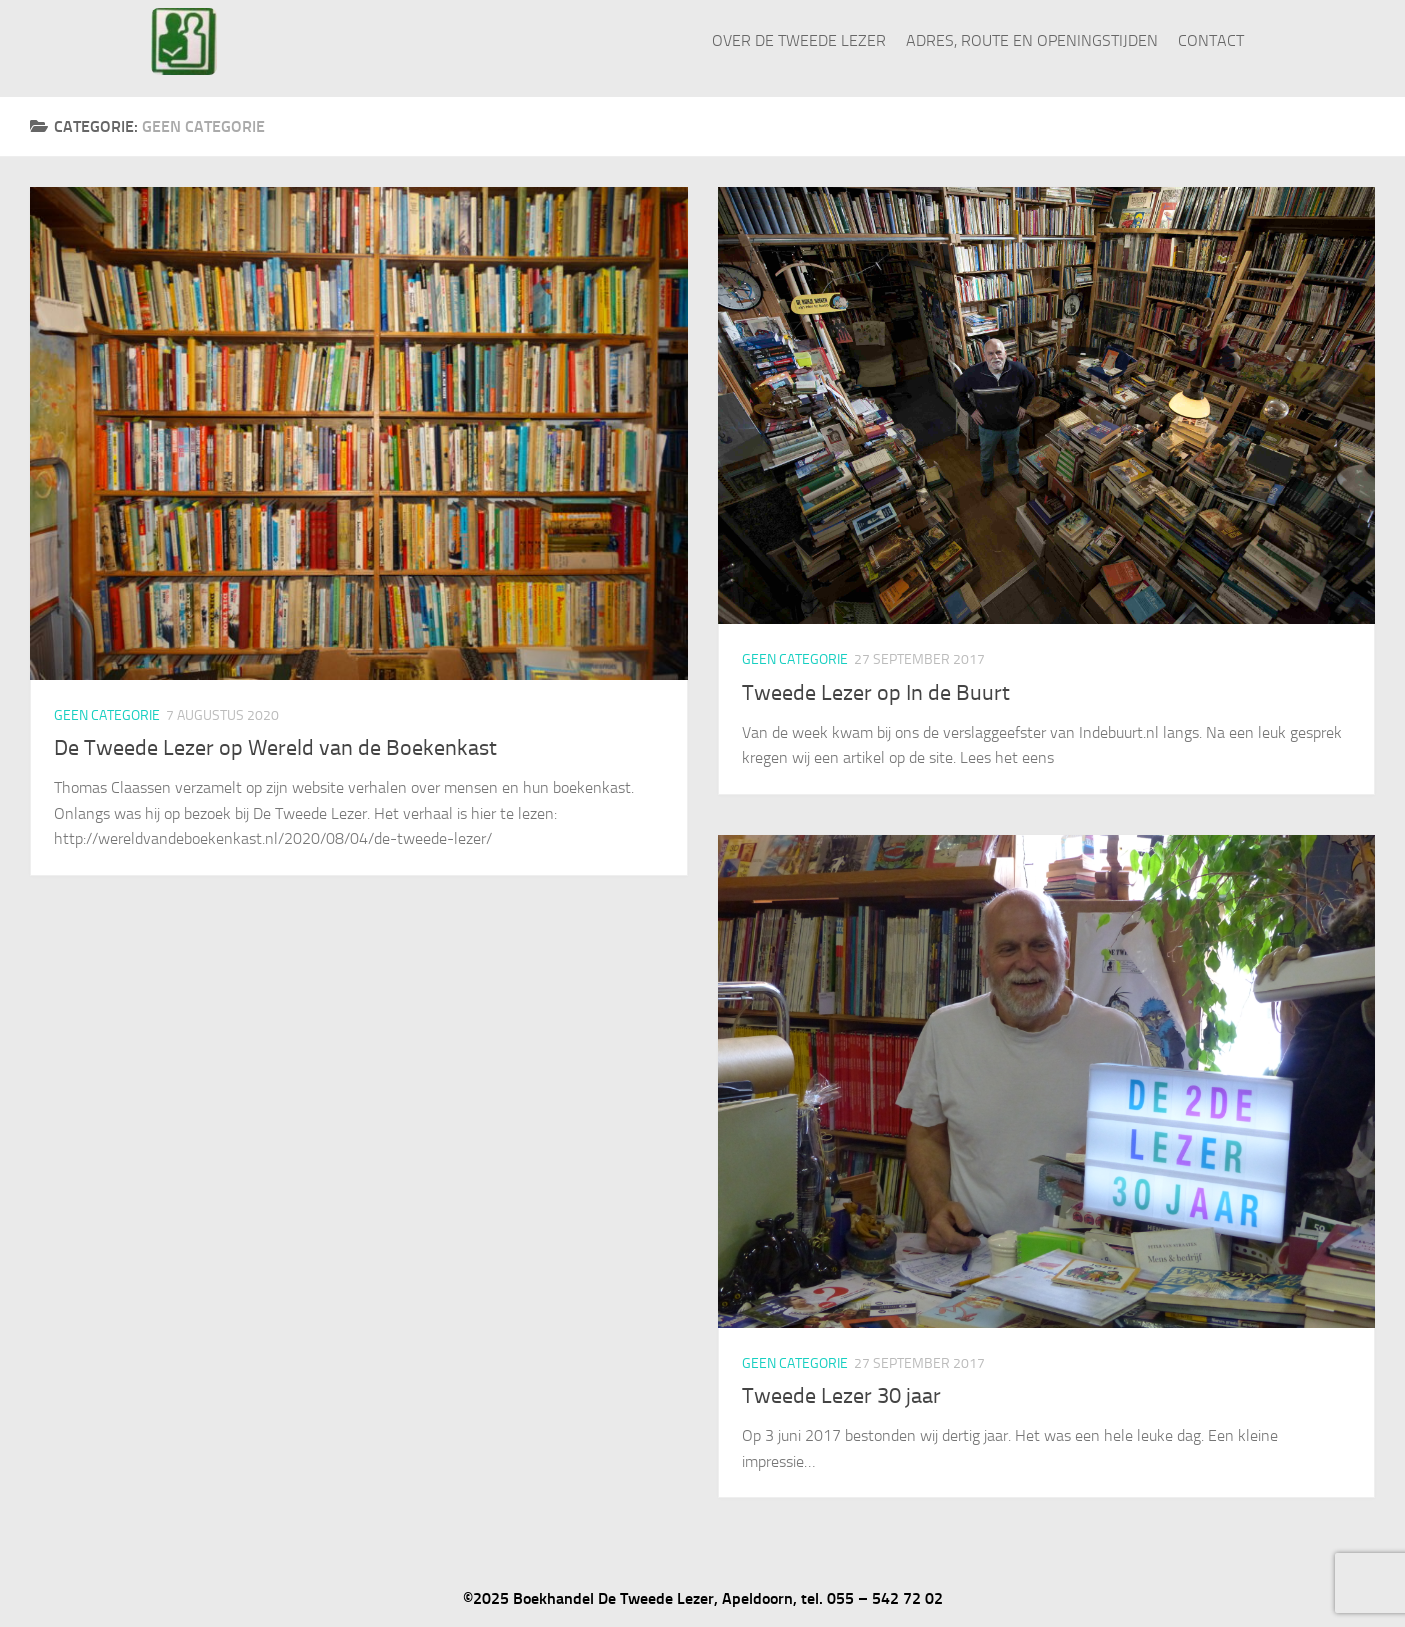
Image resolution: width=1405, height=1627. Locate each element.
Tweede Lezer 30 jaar (841, 1396)
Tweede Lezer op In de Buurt (876, 693)
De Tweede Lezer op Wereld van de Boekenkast (275, 748)
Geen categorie (107, 715)
